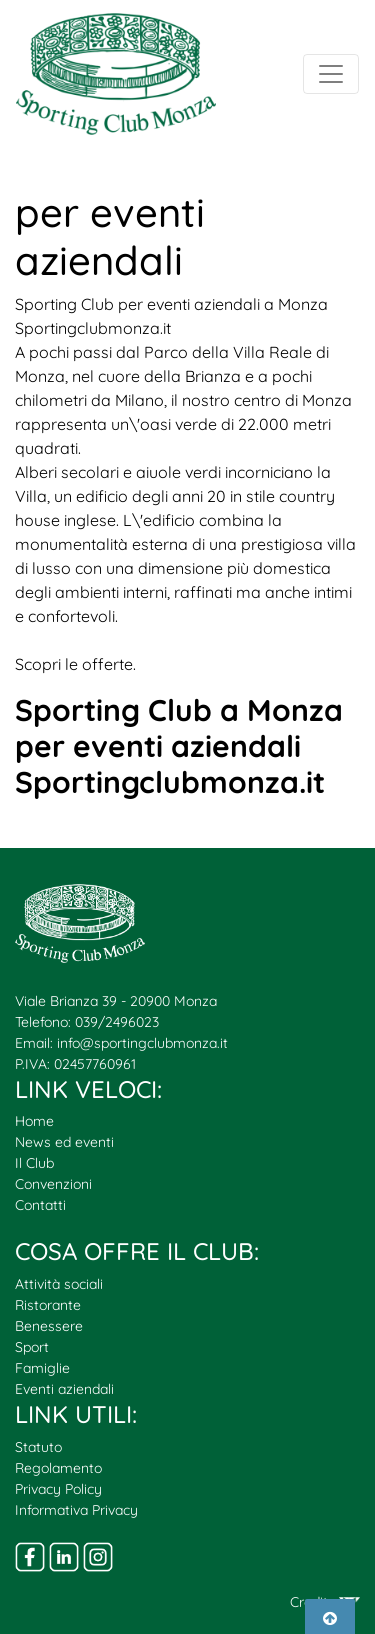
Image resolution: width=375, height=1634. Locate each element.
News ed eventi (64, 1142)
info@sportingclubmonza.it (142, 1043)
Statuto (38, 1447)
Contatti (40, 1205)
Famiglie (42, 1368)
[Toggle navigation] (331, 74)
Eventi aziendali (64, 1389)
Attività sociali (59, 1284)
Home (34, 1121)
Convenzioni (53, 1184)
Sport (32, 1347)
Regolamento (58, 1468)
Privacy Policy (58, 1489)
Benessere (49, 1326)
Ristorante (48, 1305)
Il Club (34, 1163)
